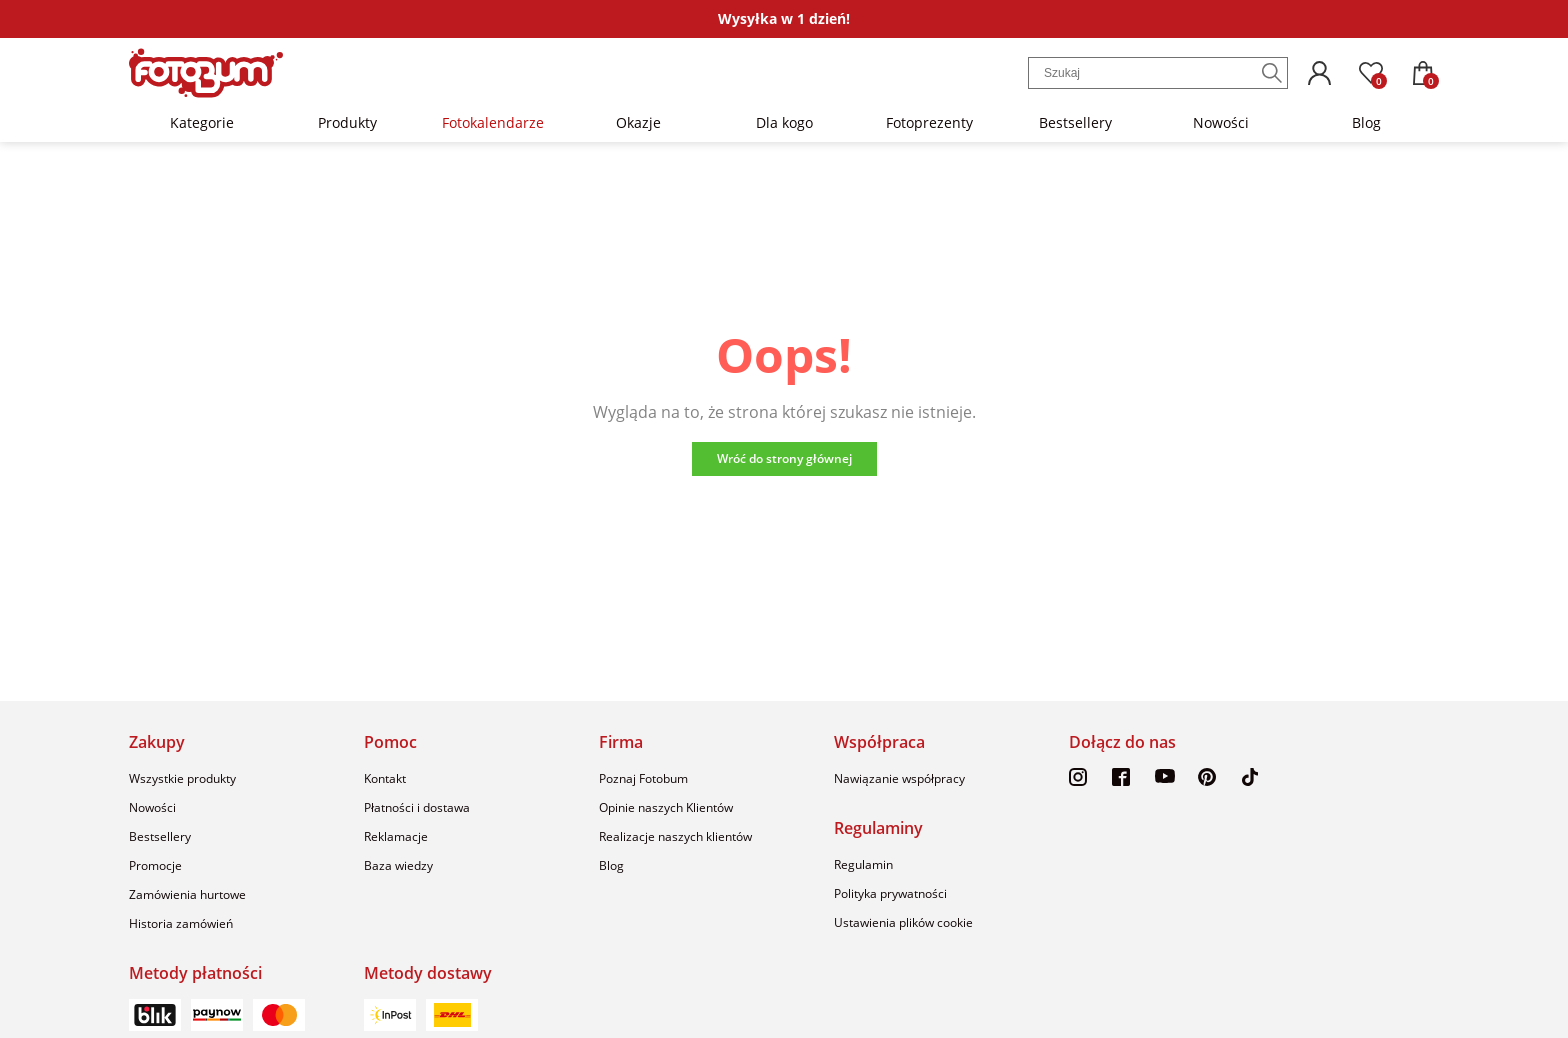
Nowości (1221, 122)
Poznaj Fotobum (643, 778)
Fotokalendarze (493, 122)
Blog (1366, 122)
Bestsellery (1075, 122)
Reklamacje (396, 836)
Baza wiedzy (398, 865)
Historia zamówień (181, 923)
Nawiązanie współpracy (899, 778)
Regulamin (863, 864)
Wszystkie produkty (182, 778)
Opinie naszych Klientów (666, 807)
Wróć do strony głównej (784, 458)
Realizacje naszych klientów (675, 836)
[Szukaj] (1272, 73)
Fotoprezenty (929, 122)
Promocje (155, 865)
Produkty (347, 122)
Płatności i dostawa (417, 807)
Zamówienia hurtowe (187, 894)
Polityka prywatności (890, 893)
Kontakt (385, 778)
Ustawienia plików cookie (903, 922)
